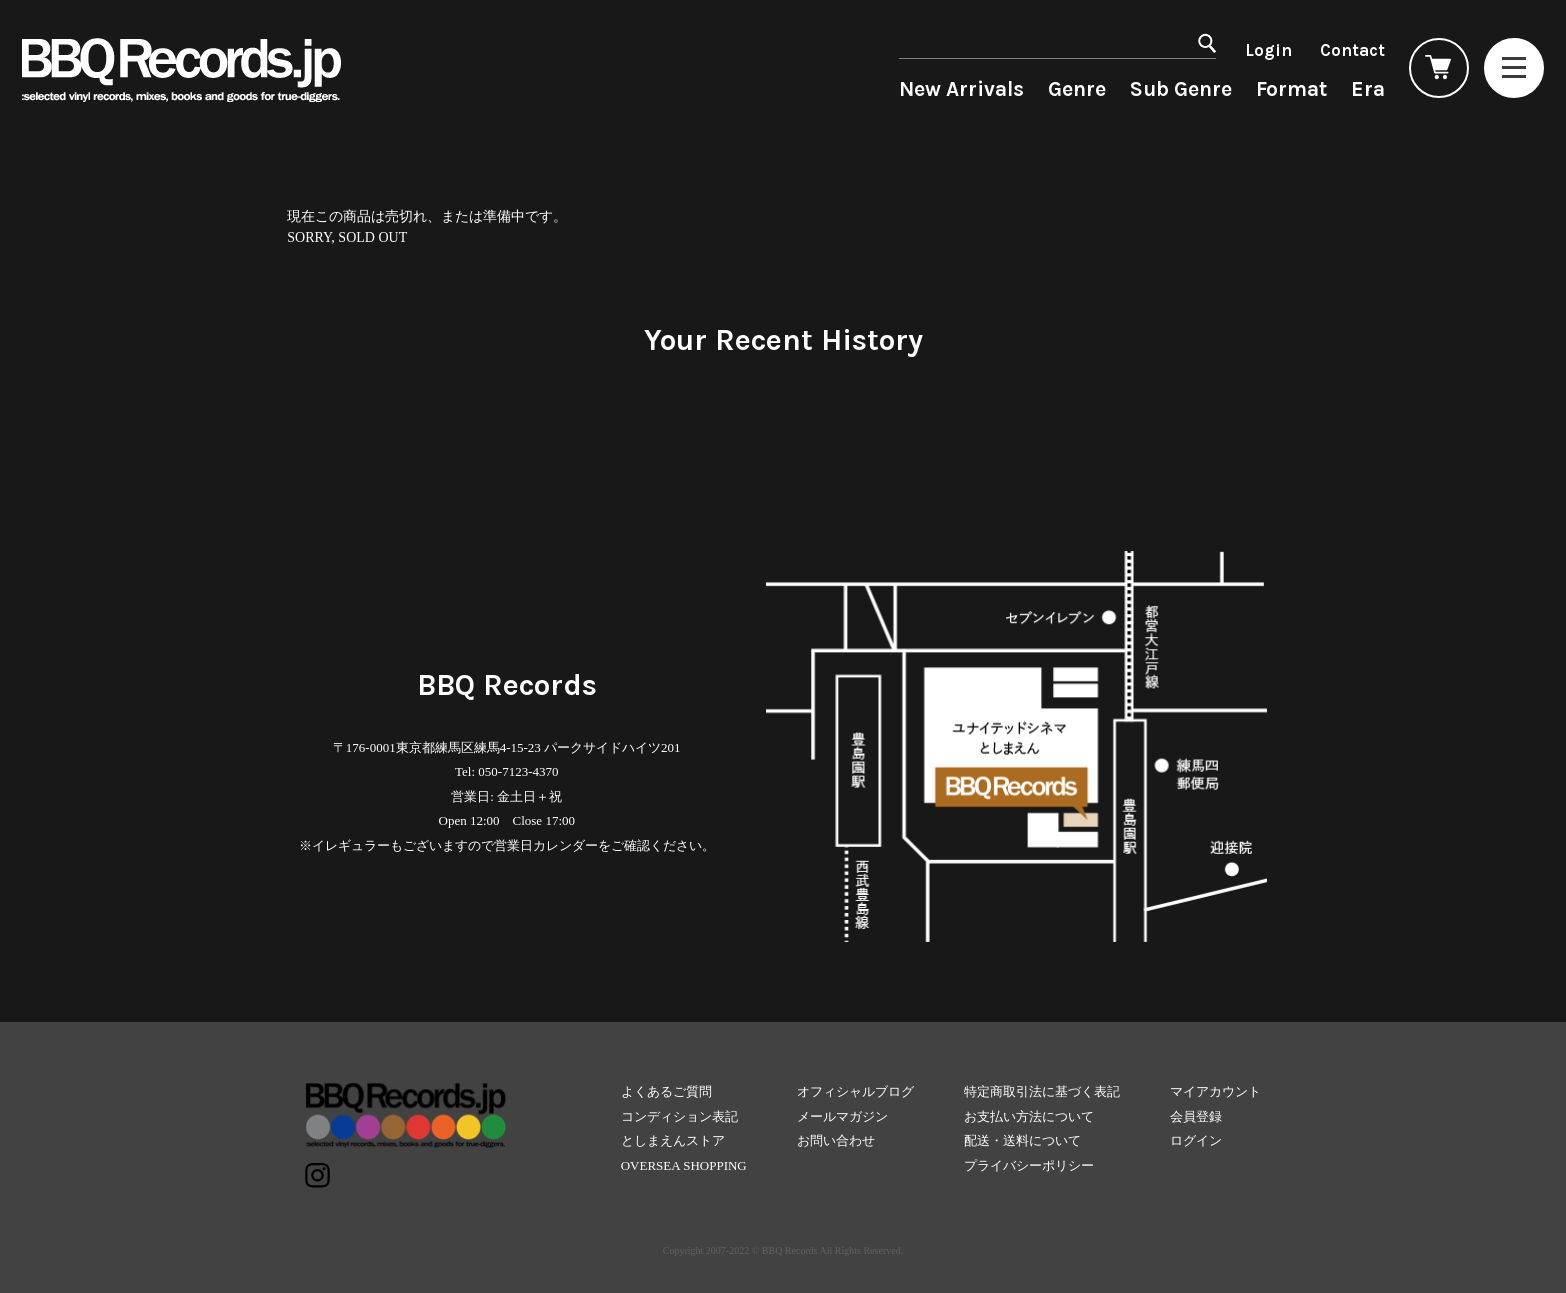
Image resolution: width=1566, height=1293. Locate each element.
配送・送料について (1022, 1140)
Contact (1352, 50)
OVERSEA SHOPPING (684, 1165)
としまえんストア (673, 1140)
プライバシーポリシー (1029, 1165)
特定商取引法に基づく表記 (1042, 1091)
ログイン (1196, 1140)
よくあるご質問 (666, 1091)
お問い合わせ (836, 1140)
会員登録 (1196, 1116)
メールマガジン (842, 1116)
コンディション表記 (679, 1116)
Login (1268, 50)
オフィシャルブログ (855, 1091)
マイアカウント (1215, 1091)
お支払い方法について (1029, 1116)
